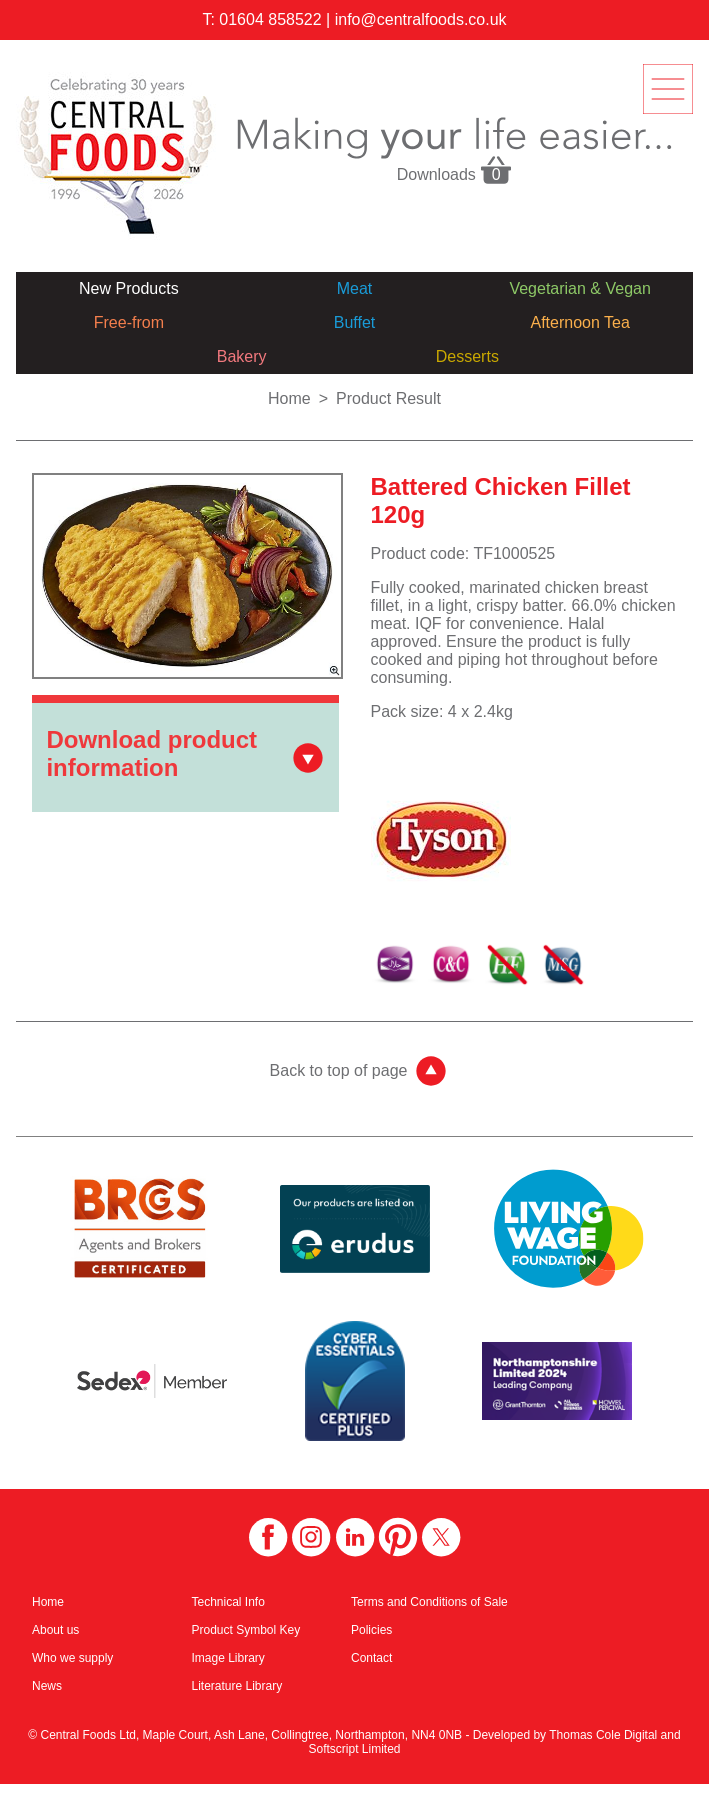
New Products (129, 288)
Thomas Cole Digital (603, 1735)
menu (668, 89)
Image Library (228, 1658)
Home (289, 398)
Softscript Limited (354, 1749)
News (47, 1686)
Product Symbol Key (246, 1630)
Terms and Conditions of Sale (429, 1602)
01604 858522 (270, 19)
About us (55, 1630)
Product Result (388, 398)
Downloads (455, 169)
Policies (371, 1630)
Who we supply (72, 1658)
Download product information (151, 753)
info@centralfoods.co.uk (421, 19)
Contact (371, 1658)
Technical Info (228, 1602)
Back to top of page (339, 1070)
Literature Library (237, 1686)
